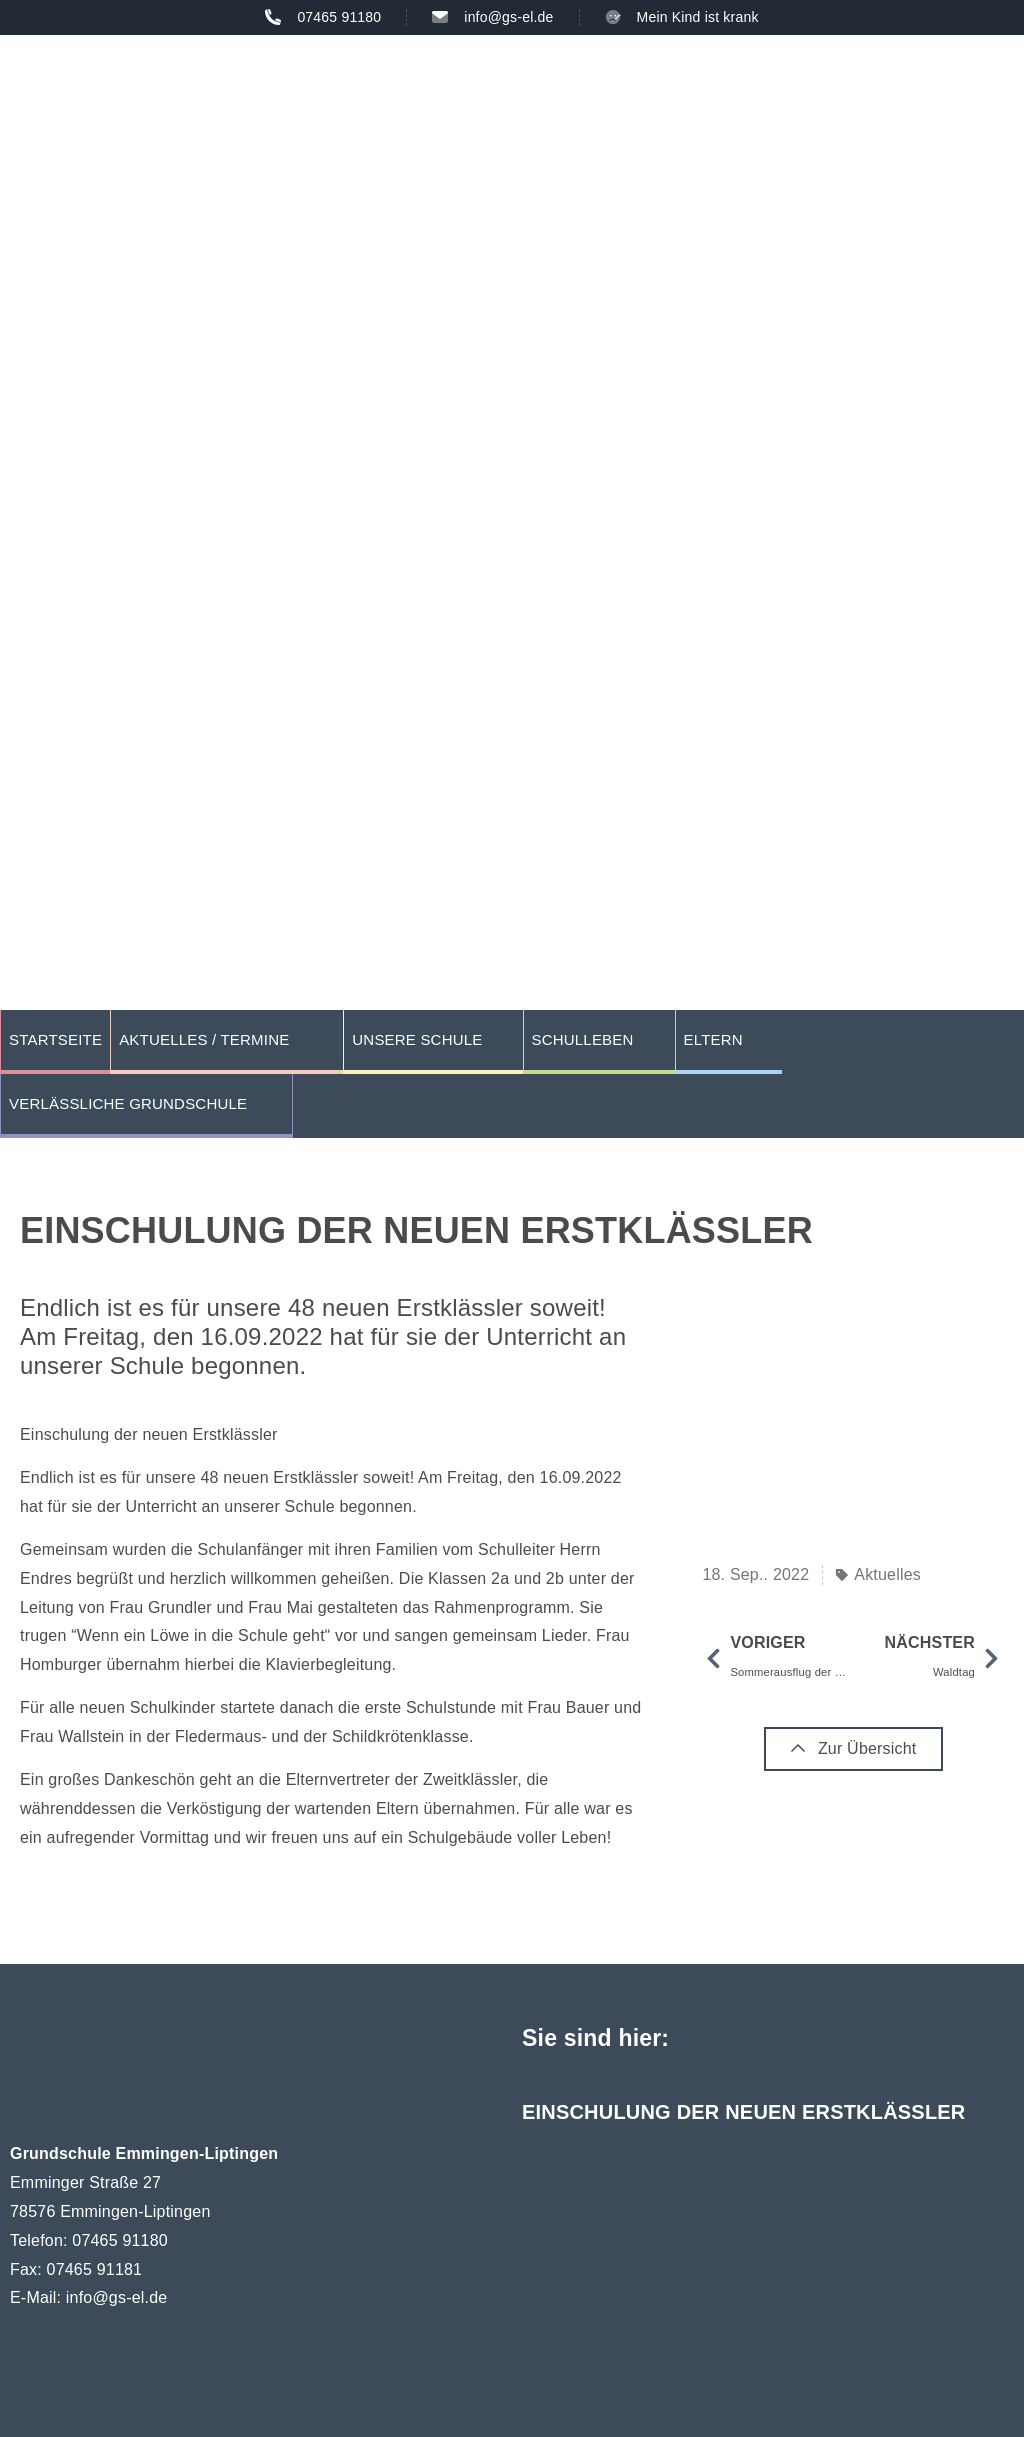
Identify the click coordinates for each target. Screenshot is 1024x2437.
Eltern (713, 1039)
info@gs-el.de (117, 2297)
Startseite (55, 1039)
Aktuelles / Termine (204, 1039)
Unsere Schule (417, 1039)
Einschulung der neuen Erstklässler (744, 2112)
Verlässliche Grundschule (128, 1103)
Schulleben (583, 1039)
